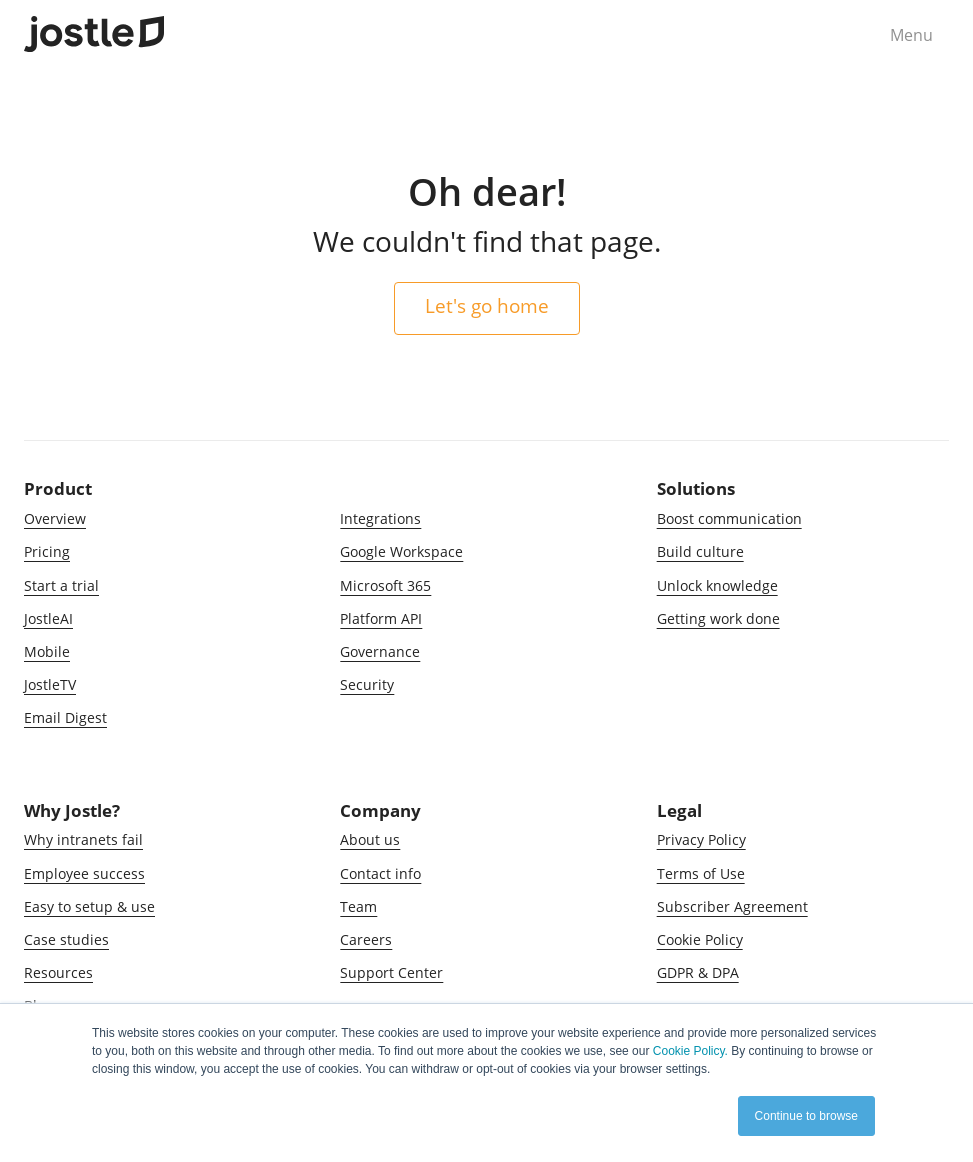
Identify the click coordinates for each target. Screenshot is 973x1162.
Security (367, 684)
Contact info (380, 873)
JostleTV (50, 684)
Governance (380, 651)
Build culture (700, 551)
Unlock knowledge (717, 585)
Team (358, 906)
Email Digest (65, 717)
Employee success (84, 873)
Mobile (47, 651)
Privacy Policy (701, 839)
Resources (58, 972)
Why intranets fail (83, 839)
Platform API (381, 618)
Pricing (47, 551)
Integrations (380, 518)
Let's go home (487, 305)
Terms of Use (701, 873)
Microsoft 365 (385, 585)
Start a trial (61, 585)
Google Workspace (401, 551)
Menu (911, 35)
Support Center (391, 972)
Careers (366, 939)
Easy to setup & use (89, 906)
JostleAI (48, 618)
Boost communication (729, 518)
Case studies (66, 939)
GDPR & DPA (698, 972)
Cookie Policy (700, 939)
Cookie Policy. (690, 1051)
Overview (55, 518)
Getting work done (718, 618)
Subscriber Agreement (732, 906)
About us (370, 839)
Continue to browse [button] (806, 1116)
